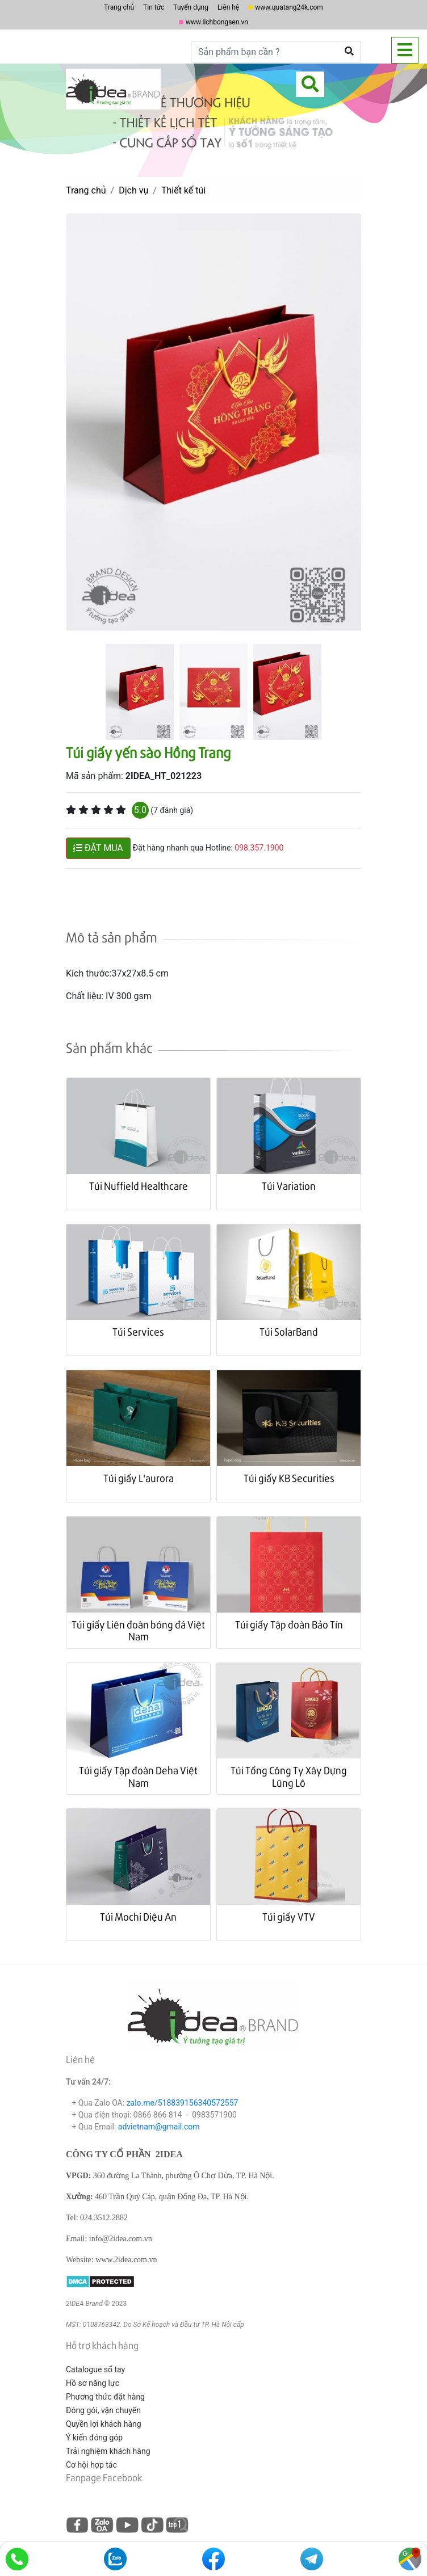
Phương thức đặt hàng (105, 2396)
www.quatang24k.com (289, 7)
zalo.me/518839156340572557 (182, 2102)
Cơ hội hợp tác (91, 2464)
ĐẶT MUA (98, 848)
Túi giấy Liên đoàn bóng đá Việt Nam (138, 1630)
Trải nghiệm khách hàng (108, 2451)
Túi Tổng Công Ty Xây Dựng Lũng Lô (289, 1776)
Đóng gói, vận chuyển (103, 2410)
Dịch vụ (133, 190)
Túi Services (138, 1331)
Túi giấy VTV (288, 1916)
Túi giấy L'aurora (138, 1477)
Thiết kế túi (183, 190)
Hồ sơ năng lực (92, 2383)
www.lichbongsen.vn (217, 22)
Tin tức (153, 7)
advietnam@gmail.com (159, 2126)
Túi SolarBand (288, 1331)
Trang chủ (119, 7)
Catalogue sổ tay (95, 2369)
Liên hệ (228, 7)
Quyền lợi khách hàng (103, 2423)
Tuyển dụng (190, 7)
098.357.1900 (259, 848)
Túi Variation (289, 1185)
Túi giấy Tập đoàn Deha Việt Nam (138, 1776)
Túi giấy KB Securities (289, 1477)
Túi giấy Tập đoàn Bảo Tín (289, 1624)
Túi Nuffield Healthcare (138, 1185)
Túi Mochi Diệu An (138, 1916)
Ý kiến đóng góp (94, 2437)
